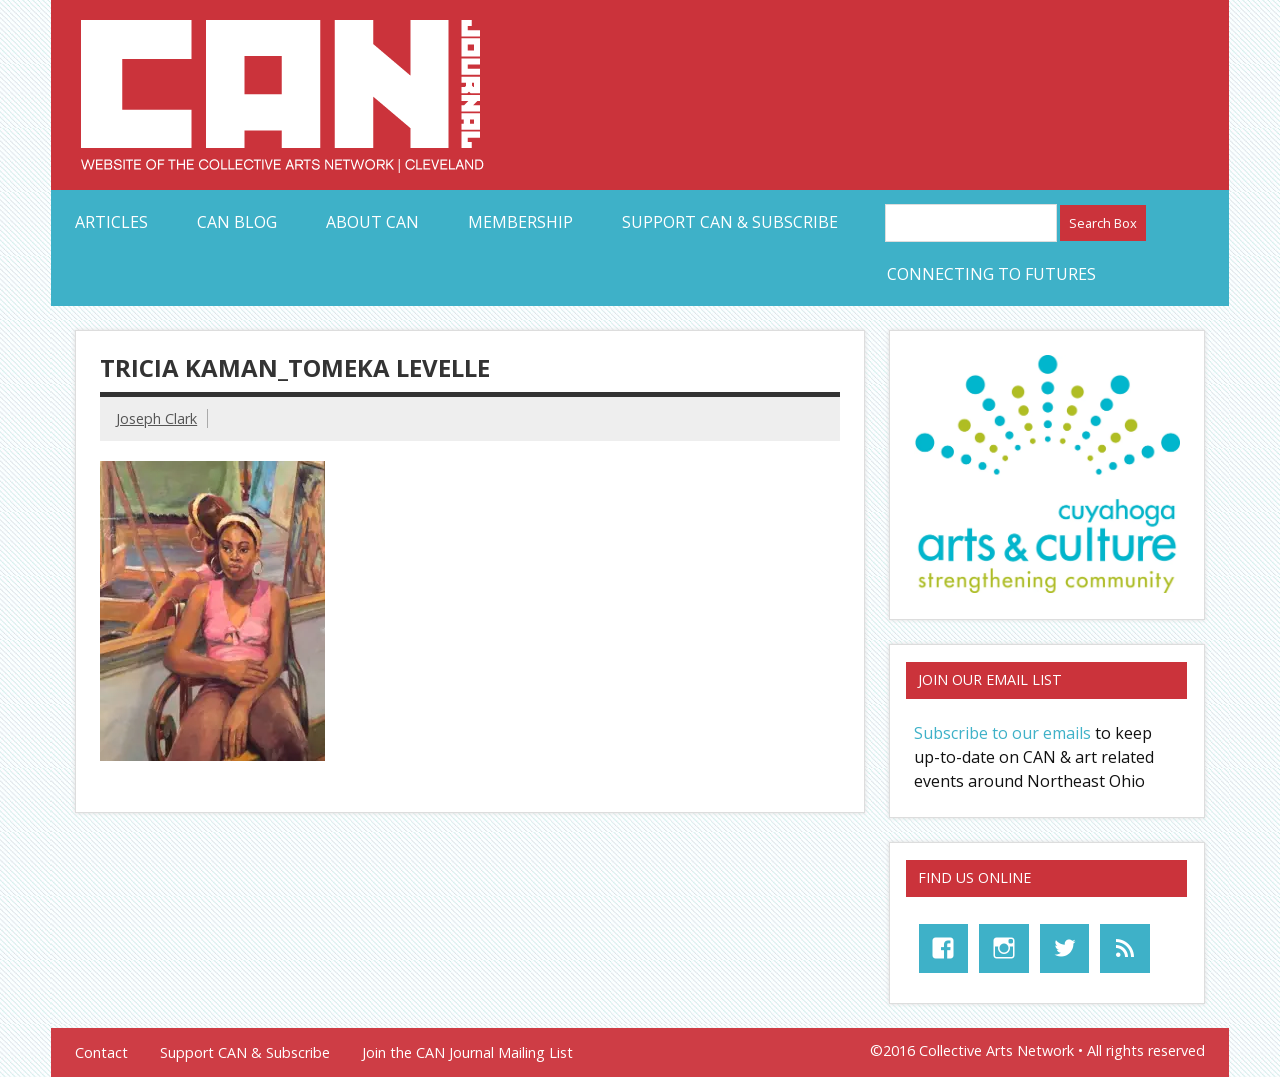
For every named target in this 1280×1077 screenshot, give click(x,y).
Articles (111, 222)
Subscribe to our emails (1002, 733)
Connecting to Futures (991, 274)
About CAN (372, 222)
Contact (101, 1053)
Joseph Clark (156, 418)
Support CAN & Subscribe (730, 222)
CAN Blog (237, 222)
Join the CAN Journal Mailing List (467, 1053)
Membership (520, 222)
